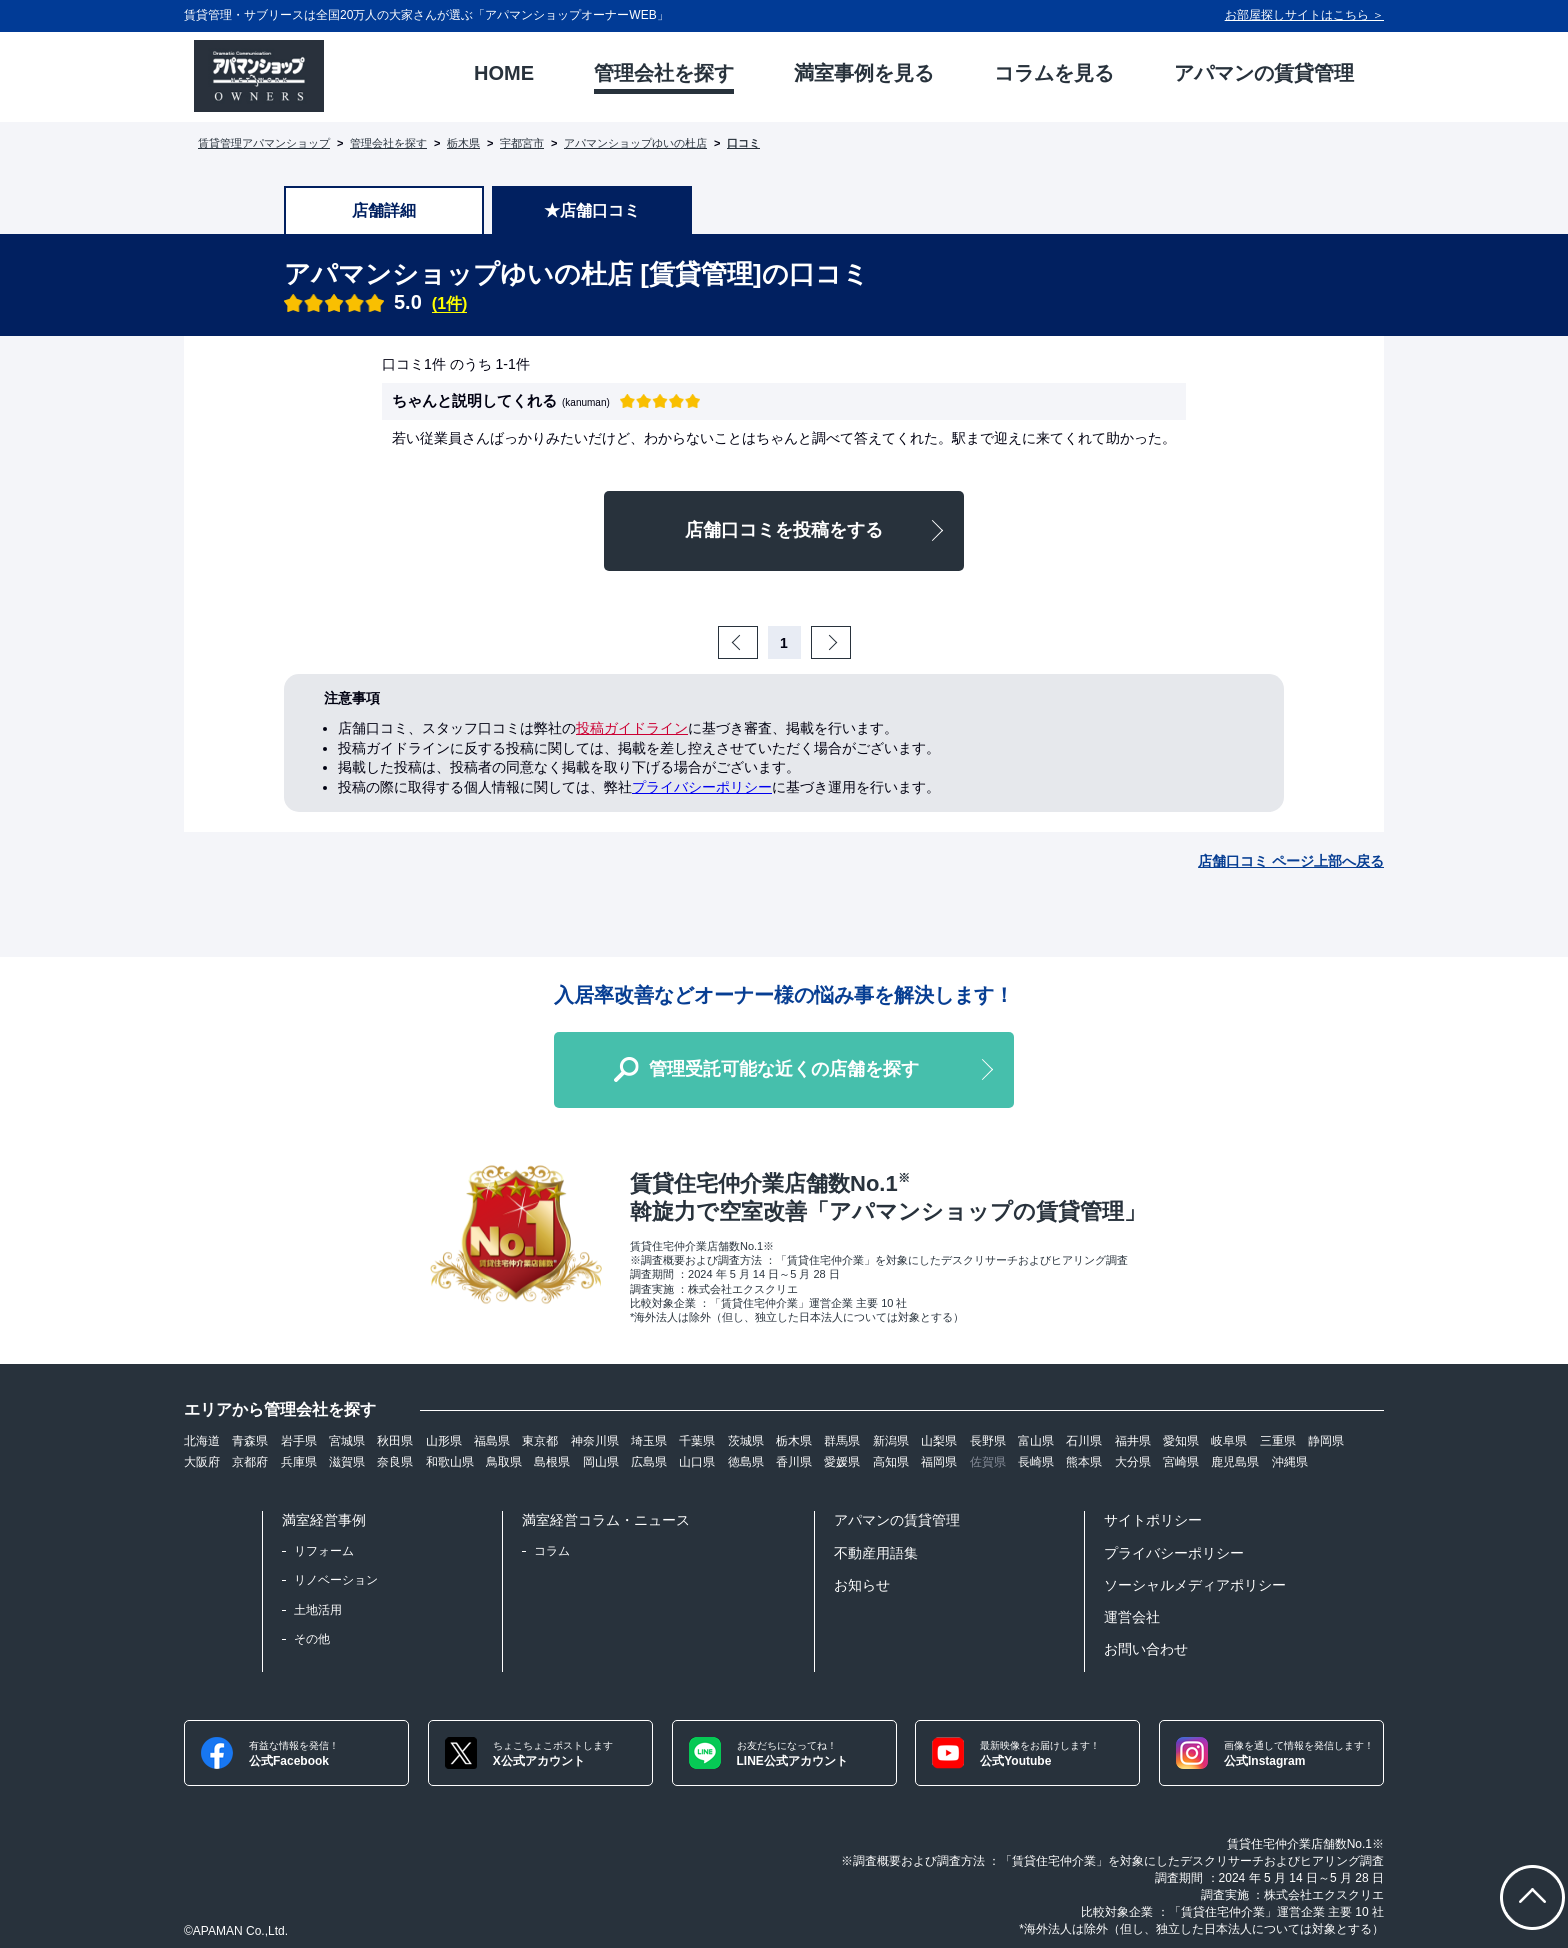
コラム (552, 1551)
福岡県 (939, 1462)
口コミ (743, 143)
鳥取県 (504, 1462)
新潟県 (891, 1441)
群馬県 (842, 1441)
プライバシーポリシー (702, 787)
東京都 (540, 1441)
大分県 (1133, 1462)
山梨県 (939, 1441)
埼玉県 (649, 1441)
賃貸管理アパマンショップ (264, 143)
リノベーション (336, 1580)
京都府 (250, 1462)
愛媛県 (842, 1462)
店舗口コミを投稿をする (784, 530)
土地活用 (318, 1610)
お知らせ (862, 1585)
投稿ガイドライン (632, 728)
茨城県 (746, 1441)
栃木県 (463, 143)
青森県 (250, 1441)
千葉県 (697, 1441)
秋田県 (395, 1441)
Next (848, 643)
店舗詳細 (384, 210)
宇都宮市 (522, 143)
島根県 (552, 1462)
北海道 (202, 1441)
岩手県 (299, 1441)
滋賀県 (347, 1462)
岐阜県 (1229, 1441)
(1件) (450, 303)
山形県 (444, 1441)
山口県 (697, 1462)
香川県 (794, 1462)
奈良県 (395, 1462)
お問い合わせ (1146, 1649)
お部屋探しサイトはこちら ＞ (1304, 15)
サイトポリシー (1153, 1520)
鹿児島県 (1235, 1462)
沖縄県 (1290, 1462)
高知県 (891, 1462)
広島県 (649, 1462)
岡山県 (601, 1462)
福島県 (492, 1441)
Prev (755, 643)
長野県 (988, 1441)
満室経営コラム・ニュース (606, 1520)
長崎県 (1036, 1462)
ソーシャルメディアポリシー (1195, 1585)
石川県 (1084, 1441)
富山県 (1036, 1441)
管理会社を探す (388, 143)
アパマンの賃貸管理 (897, 1520)
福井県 (1133, 1441)
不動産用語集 (876, 1553)
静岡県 (1326, 1441)
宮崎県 (1181, 1462)
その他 (312, 1639)
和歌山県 (450, 1462)
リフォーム (324, 1551)
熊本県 (1084, 1462)
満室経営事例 (324, 1520)
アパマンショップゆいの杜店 (635, 143)
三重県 (1278, 1441)
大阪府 (202, 1462)
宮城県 (347, 1441)
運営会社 (1132, 1617)
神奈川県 (595, 1441)
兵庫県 (299, 1462)
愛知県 (1181, 1441)
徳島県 (746, 1462)
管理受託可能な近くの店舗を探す (784, 1069)
